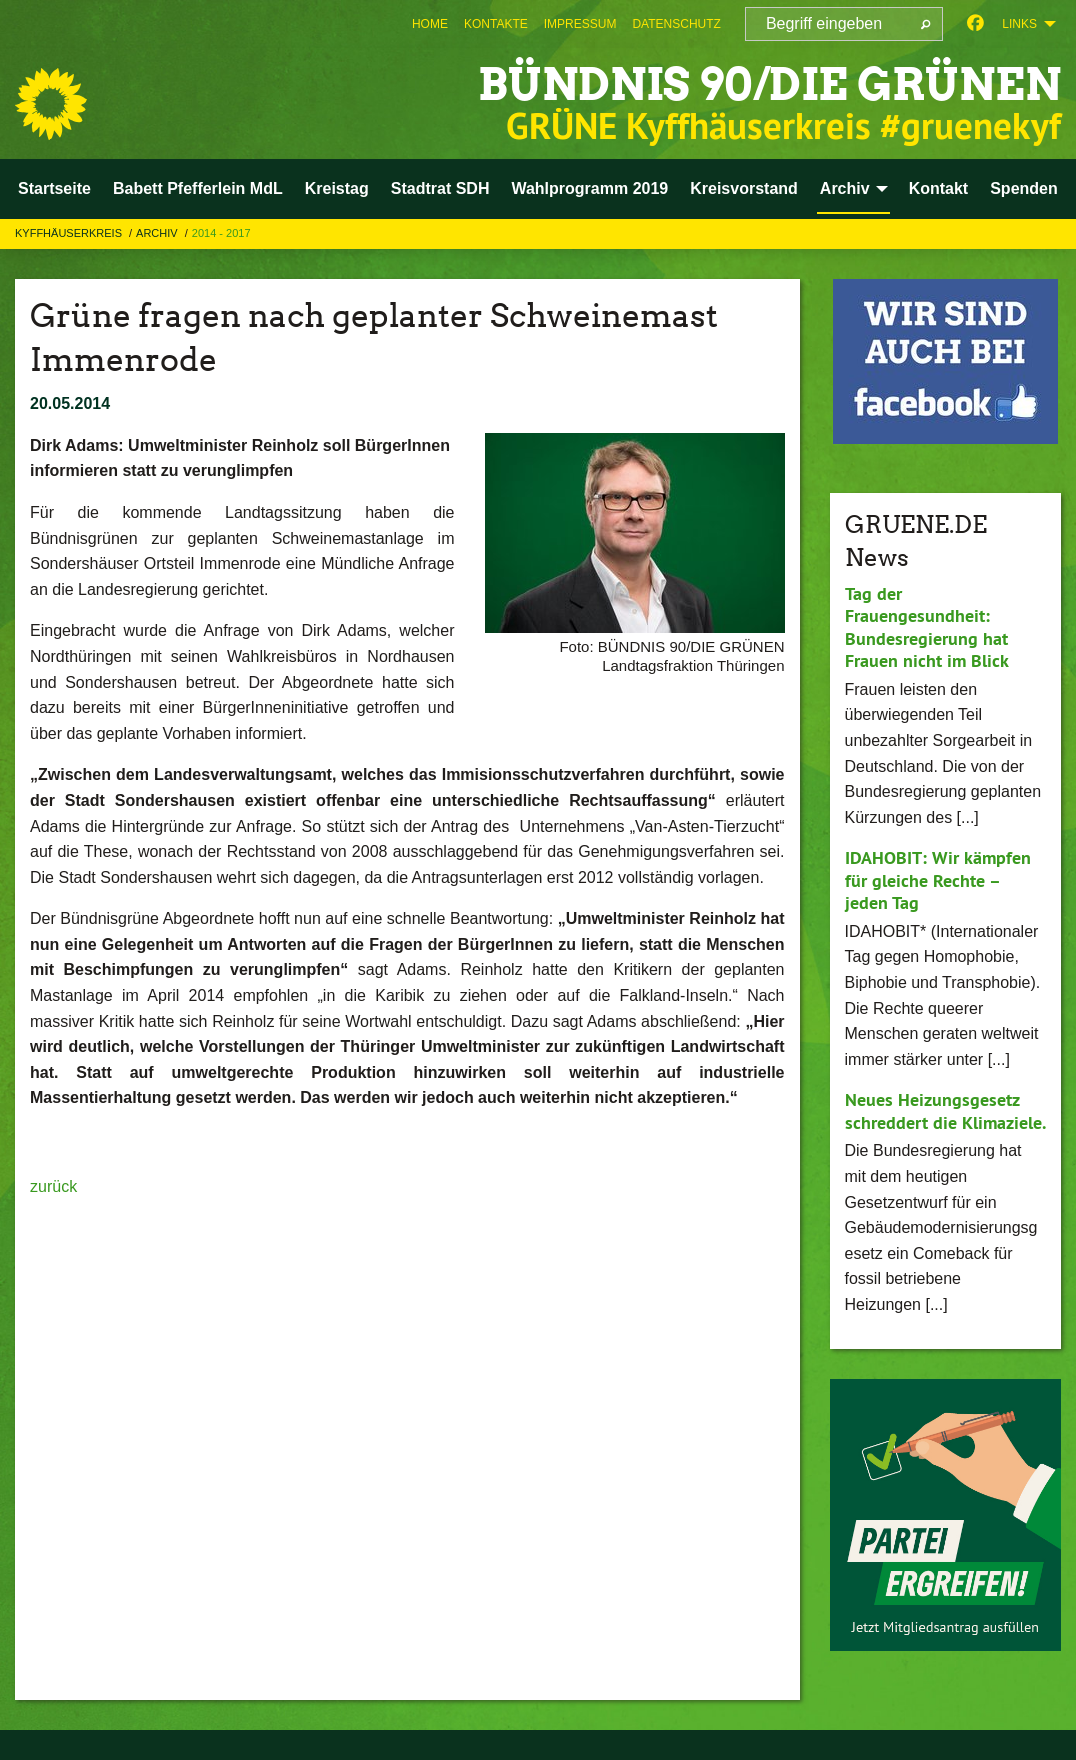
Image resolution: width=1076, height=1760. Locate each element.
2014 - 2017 (221, 233)
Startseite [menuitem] (54, 188)
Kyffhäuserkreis (70, 233)
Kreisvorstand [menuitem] (744, 188)
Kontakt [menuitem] (939, 188)
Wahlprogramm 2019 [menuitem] (589, 188)
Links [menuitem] (1019, 24)
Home (430, 24)
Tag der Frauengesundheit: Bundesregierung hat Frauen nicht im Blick (927, 627)
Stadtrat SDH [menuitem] (440, 188)
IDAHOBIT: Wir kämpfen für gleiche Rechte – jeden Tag (938, 880)
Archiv (158, 233)
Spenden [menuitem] (1024, 188)
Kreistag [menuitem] (337, 188)
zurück (53, 1186)
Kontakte (496, 24)
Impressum (580, 24)
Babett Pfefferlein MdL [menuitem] (198, 188)
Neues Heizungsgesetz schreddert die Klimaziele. (945, 1111)
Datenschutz (676, 24)
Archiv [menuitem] (845, 188)
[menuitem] (430, 24)
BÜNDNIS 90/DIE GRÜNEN (769, 84)
